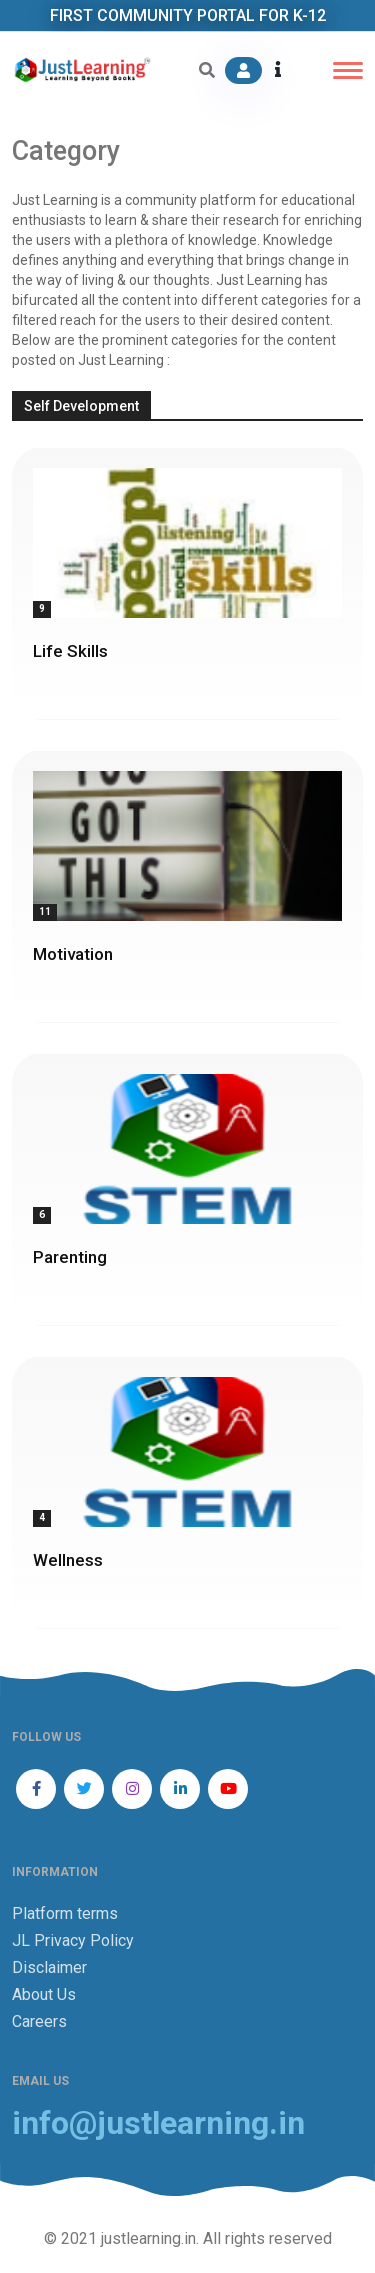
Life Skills (70, 651)
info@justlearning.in (158, 2123)
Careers (39, 2021)
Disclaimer (49, 1967)
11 (45, 911)
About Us (44, 1994)
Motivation (73, 954)
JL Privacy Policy (73, 1940)
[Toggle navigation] (348, 70)
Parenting (70, 1257)
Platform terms (65, 1913)
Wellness (68, 1560)
